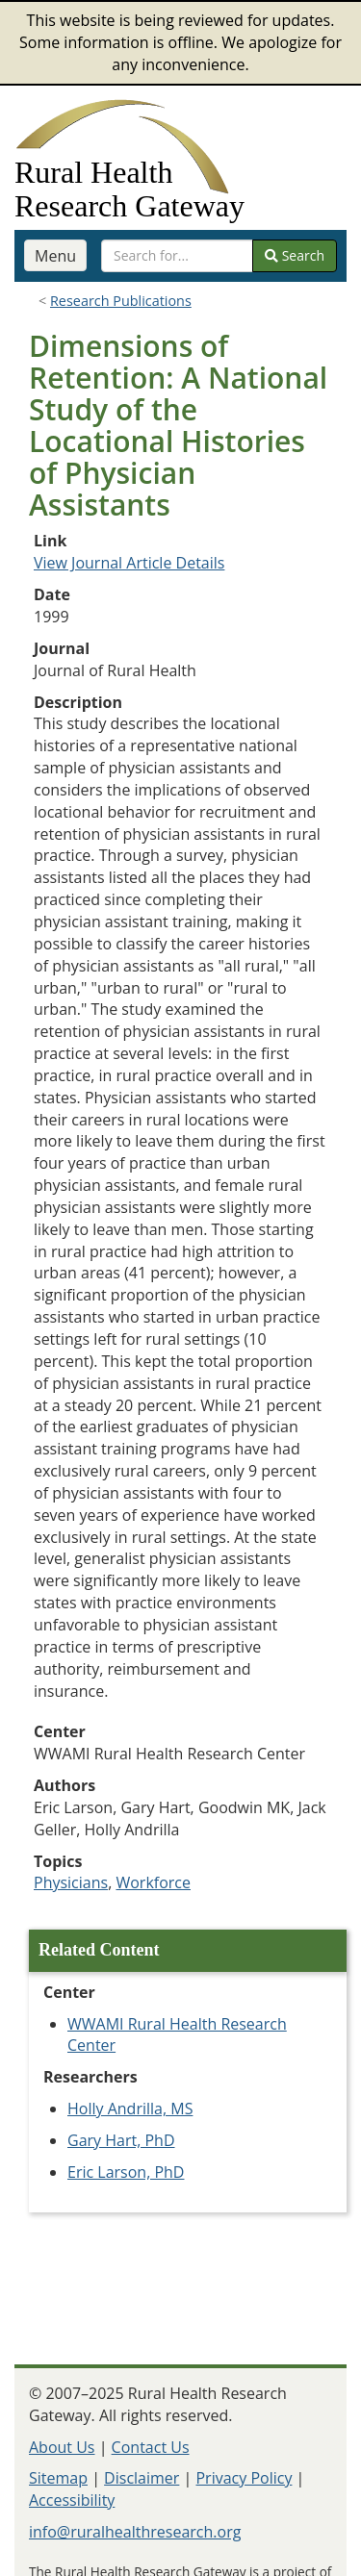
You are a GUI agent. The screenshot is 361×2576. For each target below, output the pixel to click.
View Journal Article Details (129, 562)
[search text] (177, 256)
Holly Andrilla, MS (130, 2108)
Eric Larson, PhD (125, 2172)
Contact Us (151, 2447)
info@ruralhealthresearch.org (135, 2531)
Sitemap (58, 2477)
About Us (62, 2447)
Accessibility (72, 2500)
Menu (55, 255)
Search (294, 255)
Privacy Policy (243, 2477)
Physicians (71, 1882)
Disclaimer (141, 2477)
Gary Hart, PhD (121, 2140)
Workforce (153, 1882)
